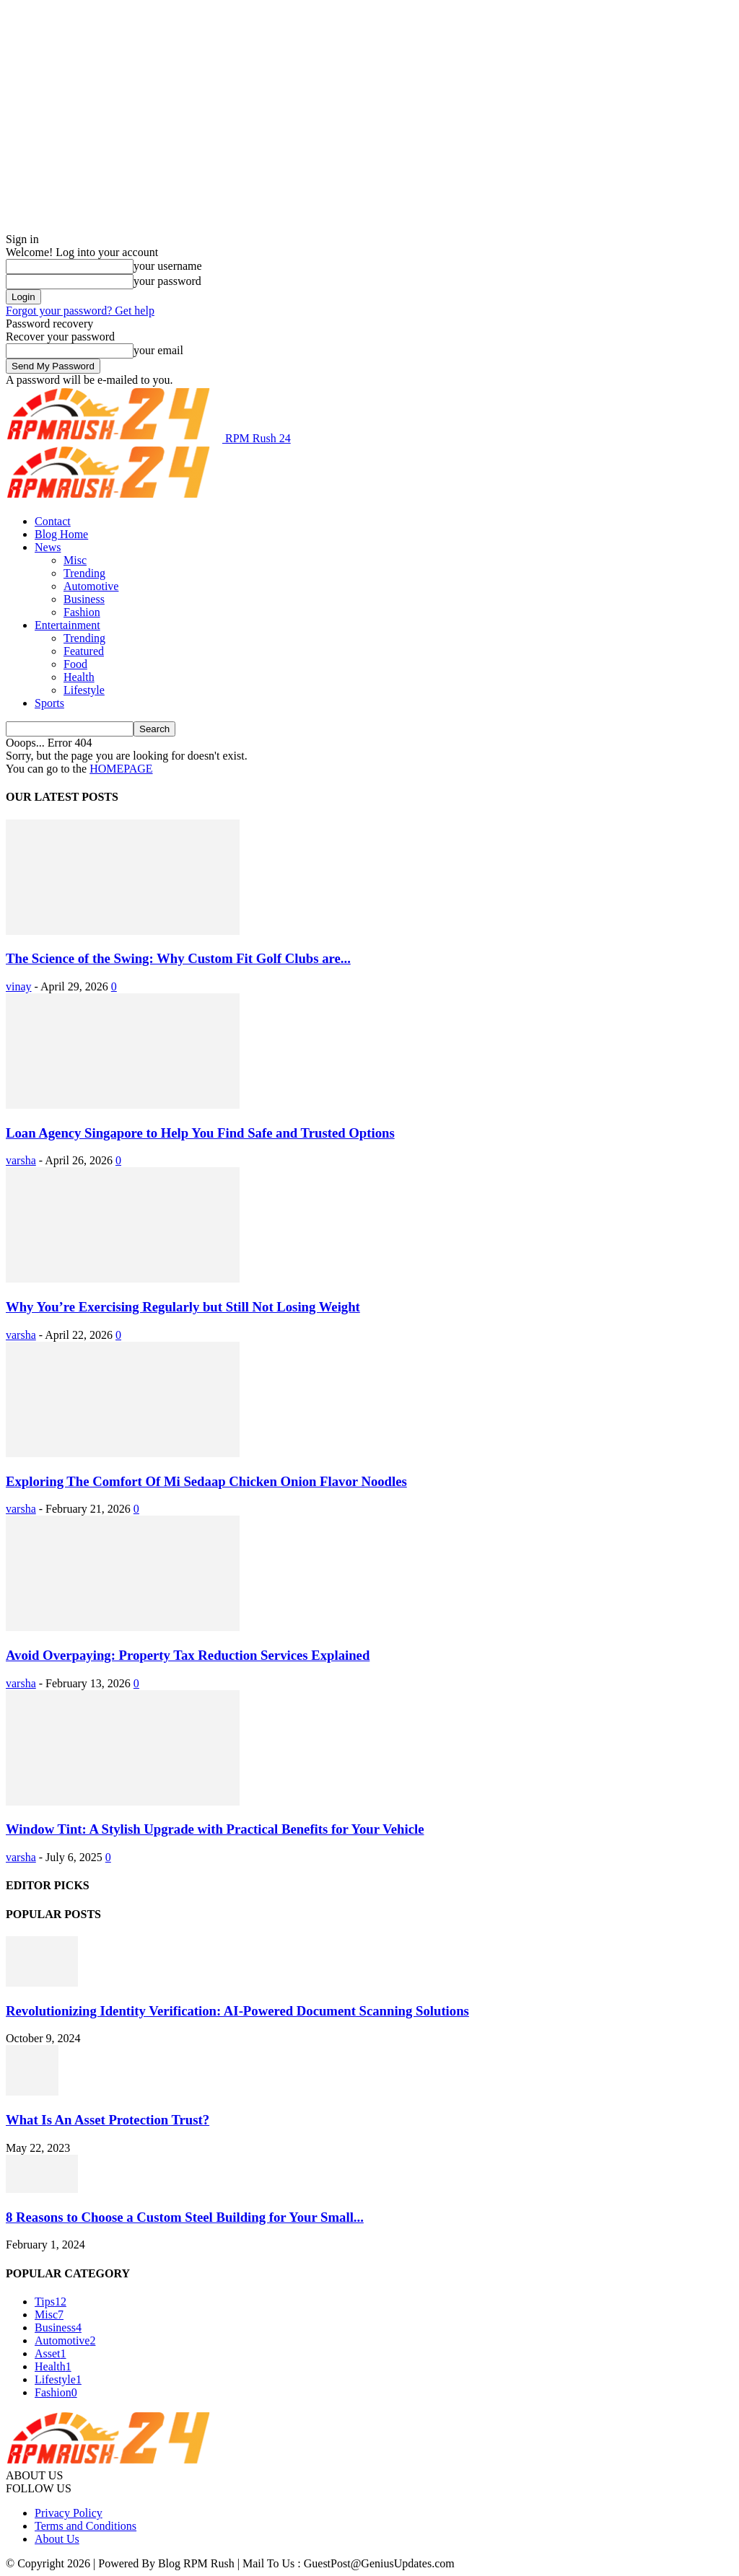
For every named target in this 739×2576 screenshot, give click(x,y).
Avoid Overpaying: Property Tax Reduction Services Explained (188, 1655)
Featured (84, 651)
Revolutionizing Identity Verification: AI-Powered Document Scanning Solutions (237, 2010)
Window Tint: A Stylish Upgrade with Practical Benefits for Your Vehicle (215, 1829)
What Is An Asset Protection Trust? (107, 2119)
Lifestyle (84, 690)
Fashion (82, 612)
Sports (49, 703)
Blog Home (61, 534)
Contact (53, 521)
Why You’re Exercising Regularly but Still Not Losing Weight (183, 1306)
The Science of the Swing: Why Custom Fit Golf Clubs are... (178, 958)
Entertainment (67, 625)
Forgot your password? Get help (80, 310)
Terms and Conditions (85, 2526)
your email (158, 350)
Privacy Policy (68, 2513)
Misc (75, 560)
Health (79, 677)
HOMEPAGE (120, 768)
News (48, 547)
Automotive (91, 586)
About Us (57, 2539)
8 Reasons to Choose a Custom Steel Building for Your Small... (185, 2217)
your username (168, 266)
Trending (84, 573)
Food (75, 664)
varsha (21, 1160)
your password (167, 281)
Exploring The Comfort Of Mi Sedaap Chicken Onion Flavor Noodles (206, 1481)
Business (84, 599)
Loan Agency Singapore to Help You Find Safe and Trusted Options (200, 1132)
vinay (19, 986)
